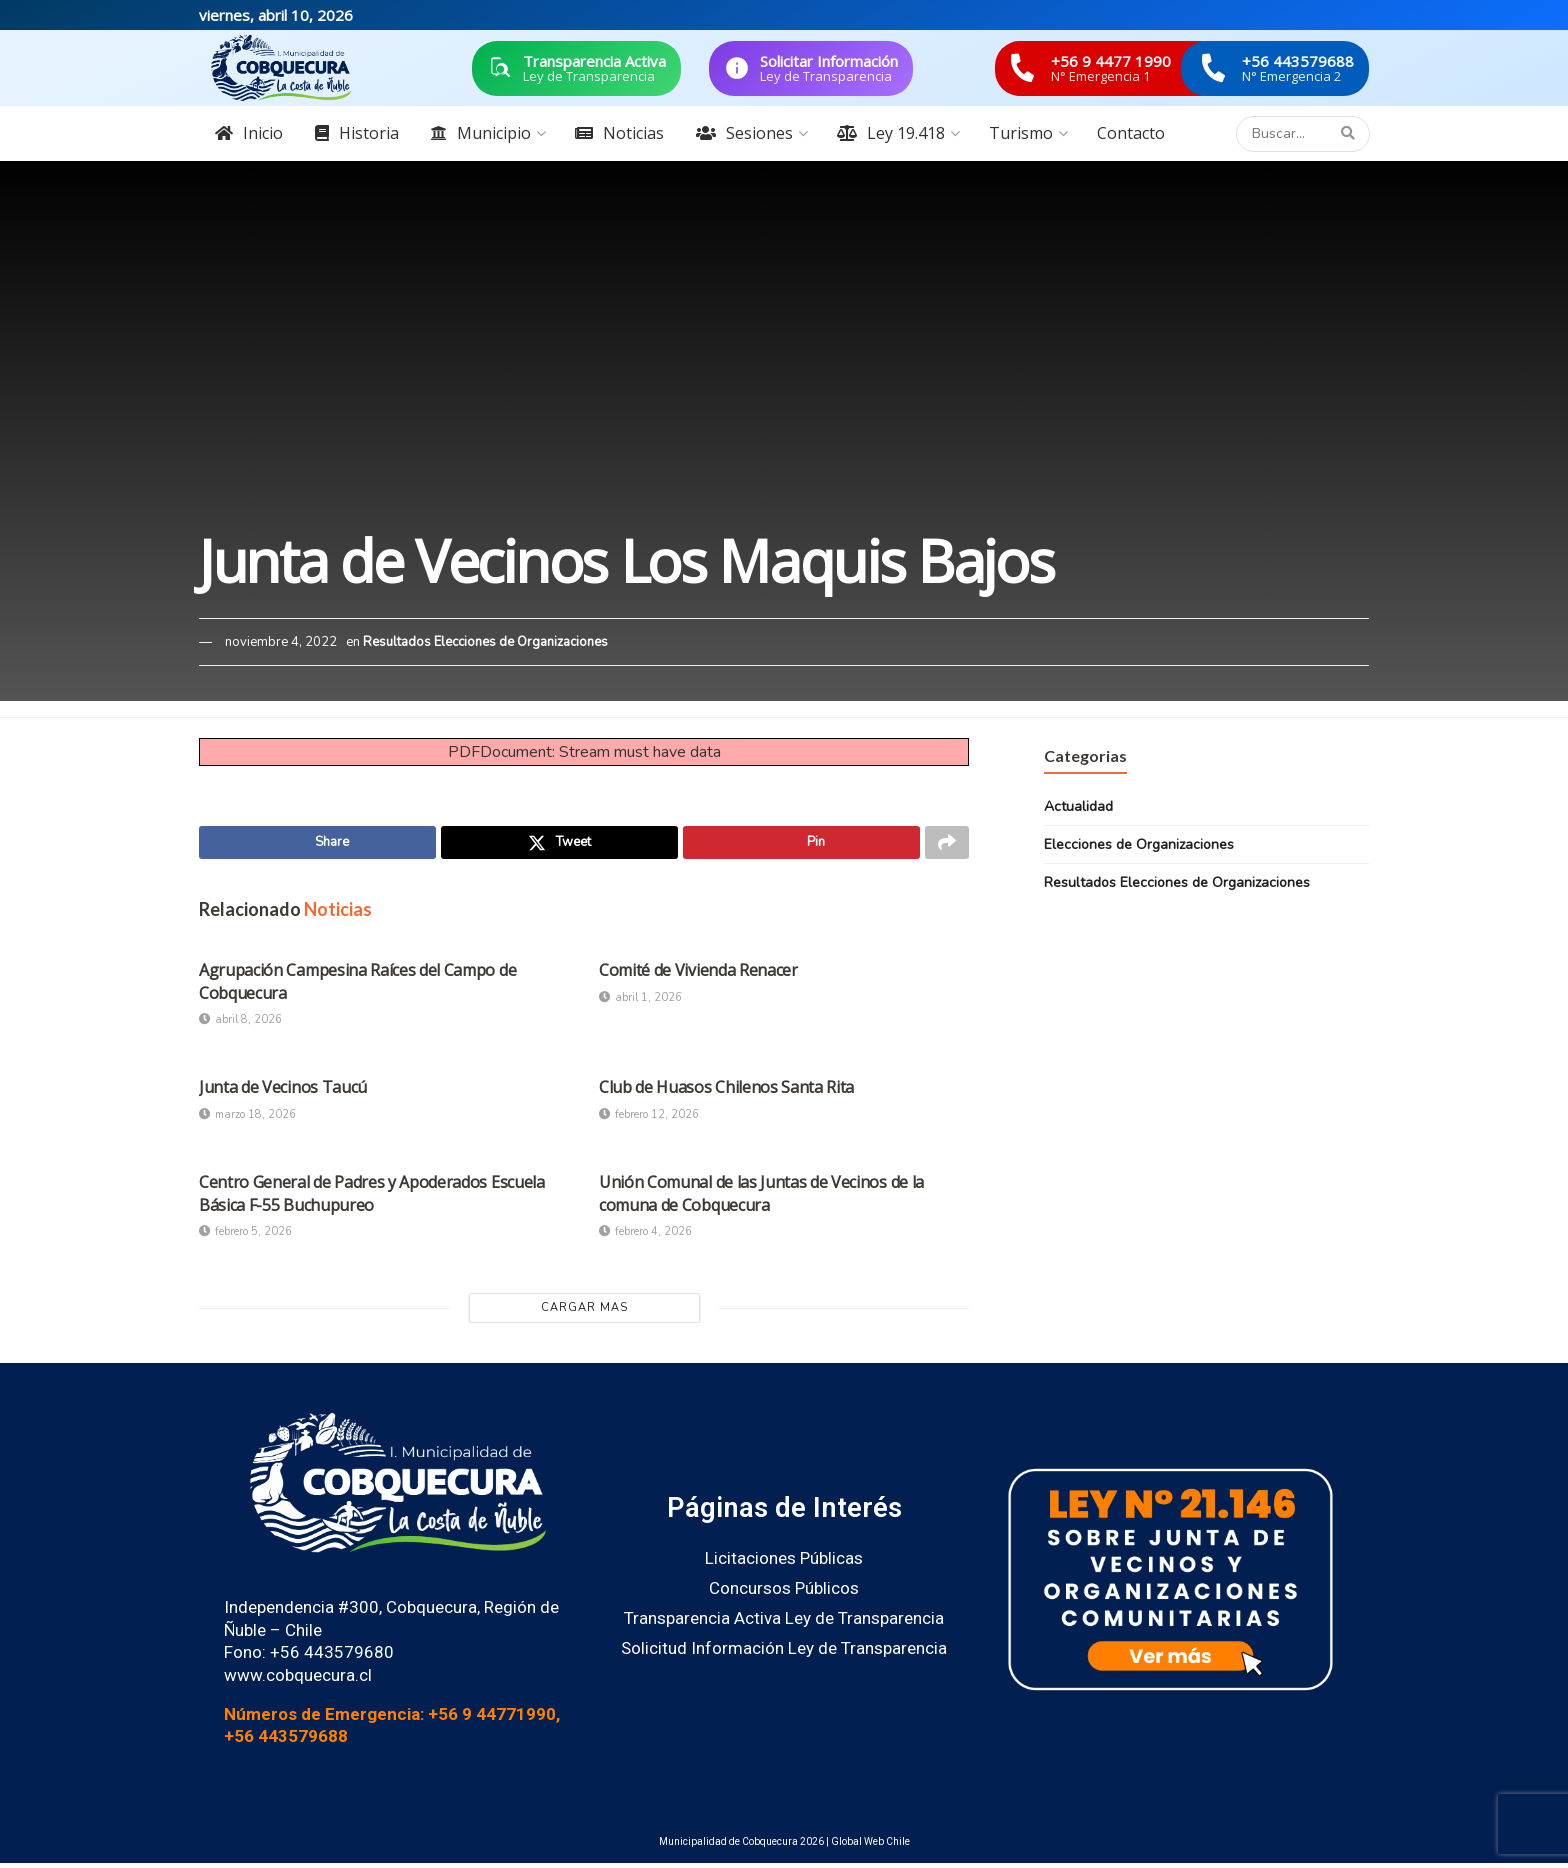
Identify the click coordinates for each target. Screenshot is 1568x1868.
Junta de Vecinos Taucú (283, 1092)
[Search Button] (1350, 134)
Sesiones (744, 133)
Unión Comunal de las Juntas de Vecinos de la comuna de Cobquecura (761, 1198)
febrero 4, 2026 (645, 1236)
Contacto (1131, 133)
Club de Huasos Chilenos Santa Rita (726, 1092)
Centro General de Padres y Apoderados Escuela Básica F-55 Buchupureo (372, 1198)
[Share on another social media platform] (947, 845)
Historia (357, 133)
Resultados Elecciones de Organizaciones (485, 642)
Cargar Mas (584, 1312)
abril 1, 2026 (640, 1001)
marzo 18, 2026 (247, 1119)
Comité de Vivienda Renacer (698, 975)
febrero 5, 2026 (245, 1236)
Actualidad (1078, 806)
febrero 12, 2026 (649, 1119)
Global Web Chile (870, 1846)
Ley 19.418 (891, 133)
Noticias (619, 133)
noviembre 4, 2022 (281, 642)
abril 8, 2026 (240, 1024)
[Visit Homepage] (281, 68)
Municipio (481, 133)
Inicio (249, 133)
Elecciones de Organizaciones (1139, 844)
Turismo (1021, 133)
